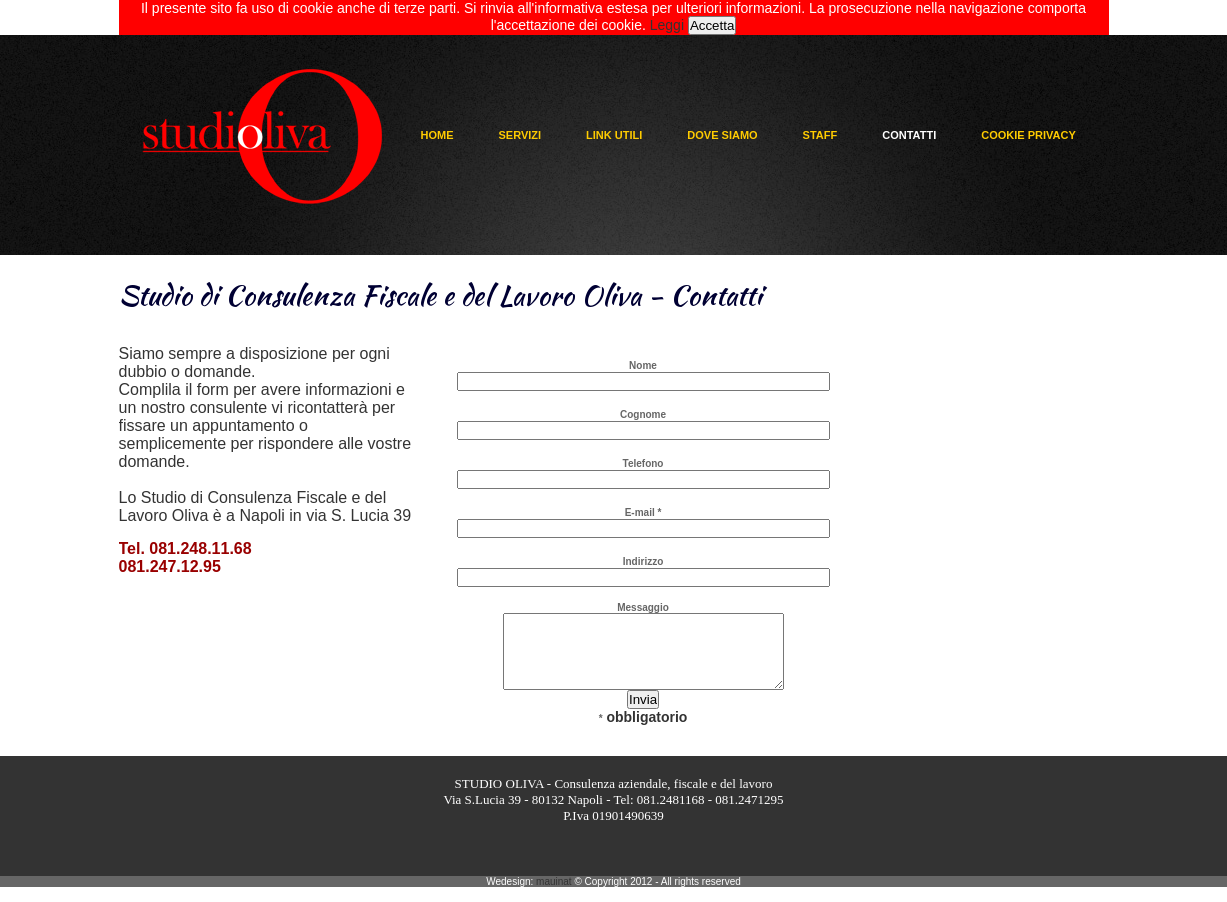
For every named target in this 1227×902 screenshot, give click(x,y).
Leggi (667, 25)
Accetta (712, 25)
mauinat (554, 896)
